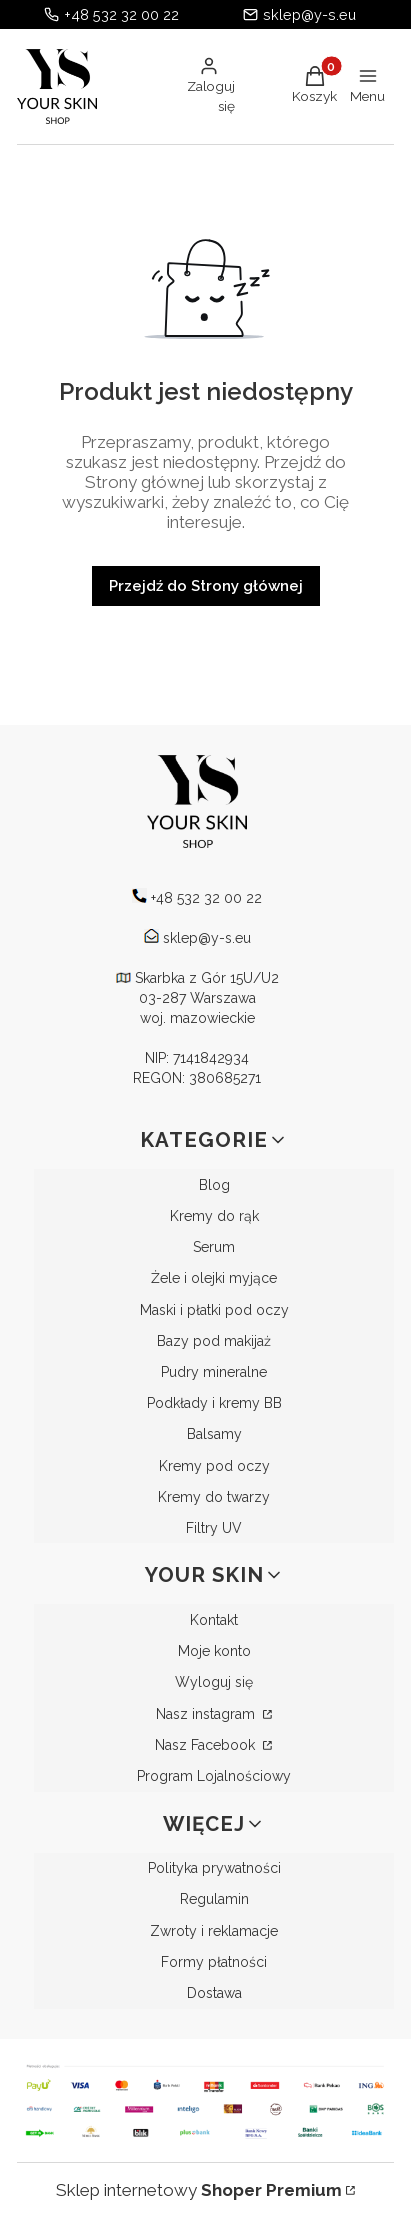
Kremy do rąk (214, 1216)
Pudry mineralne (214, 1372)
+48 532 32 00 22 (121, 14)
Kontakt (214, 1620)
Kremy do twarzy (214, 1497)
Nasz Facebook (207, 1745)
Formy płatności (214, 1962)
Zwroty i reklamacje (214, 1931)
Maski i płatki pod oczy (214, 1310)
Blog (214, 1185)
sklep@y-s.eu (309, 14)
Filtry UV (214, 1528)
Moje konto (214, 1651)
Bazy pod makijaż (214, 1341)
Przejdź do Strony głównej (206, 586)
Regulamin (214, 1899)
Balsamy (214, 1434)
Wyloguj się (214, 1682)
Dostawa (214, 1993)
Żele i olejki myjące (214, 1278)
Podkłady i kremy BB (214, 1403)
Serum (214, 1247)
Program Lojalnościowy (214, 1776)
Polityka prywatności (214, 1868)
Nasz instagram (207, 1714)
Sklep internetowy (199, 2190)
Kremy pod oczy (214, 1466)
